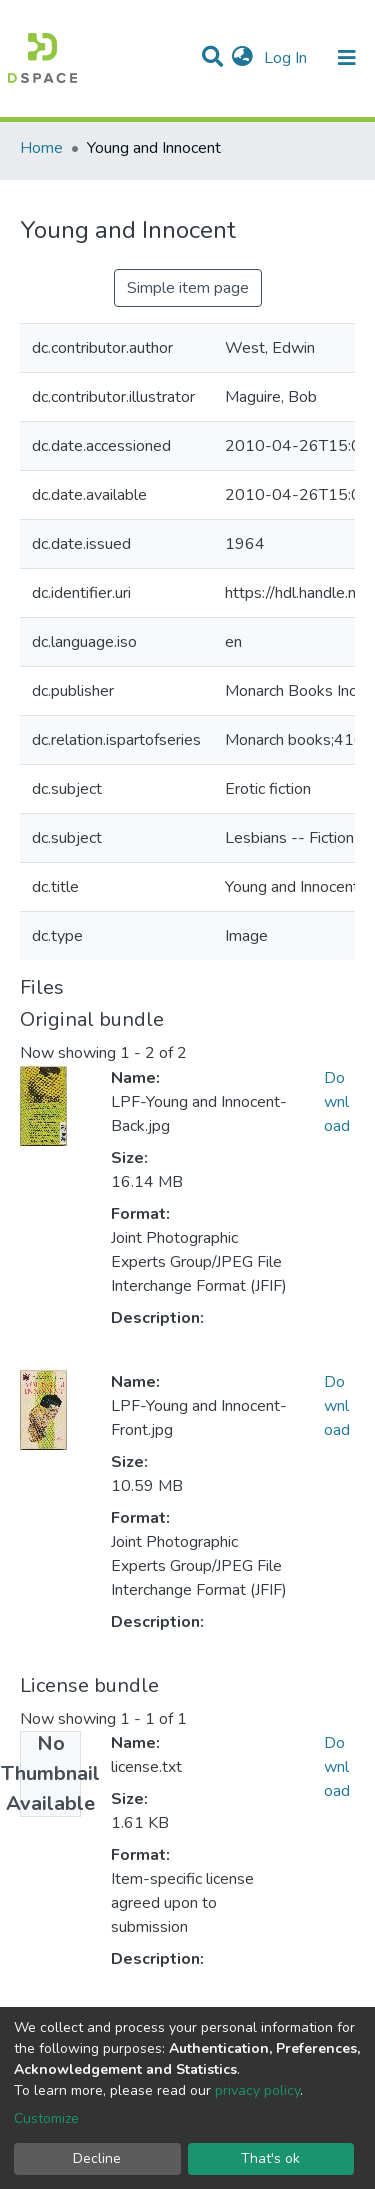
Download (337, 1102)
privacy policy (257, 2090)
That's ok (270, 2158)
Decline (97, 2158)
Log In (287, 58)
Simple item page (188, 288)
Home (41, 148)
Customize (46, 2118)
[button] (242, 58)
